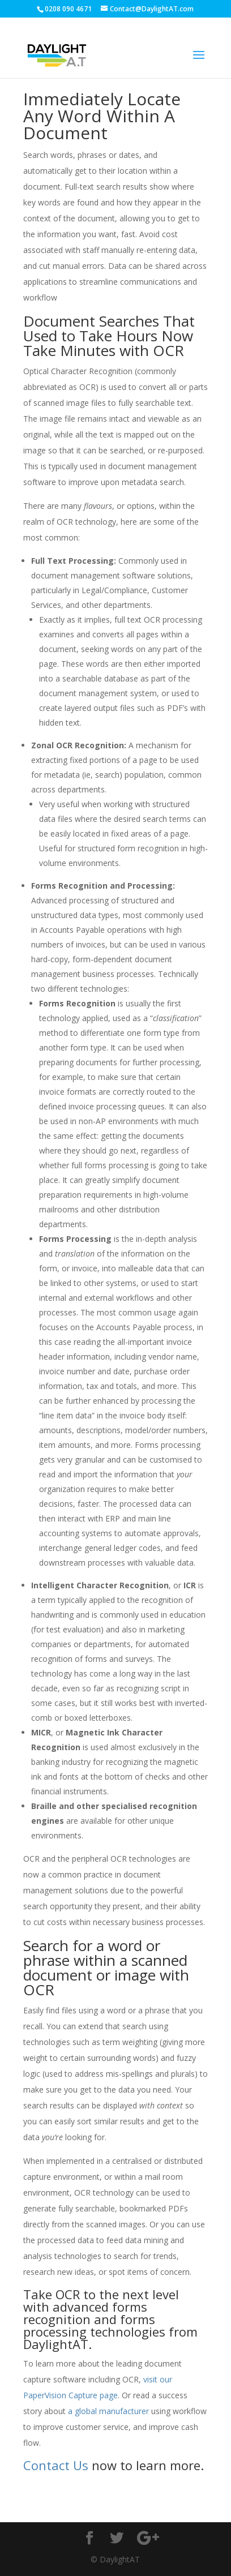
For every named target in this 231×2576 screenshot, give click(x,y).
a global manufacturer (108, 2411)
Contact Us (55, 2465)
